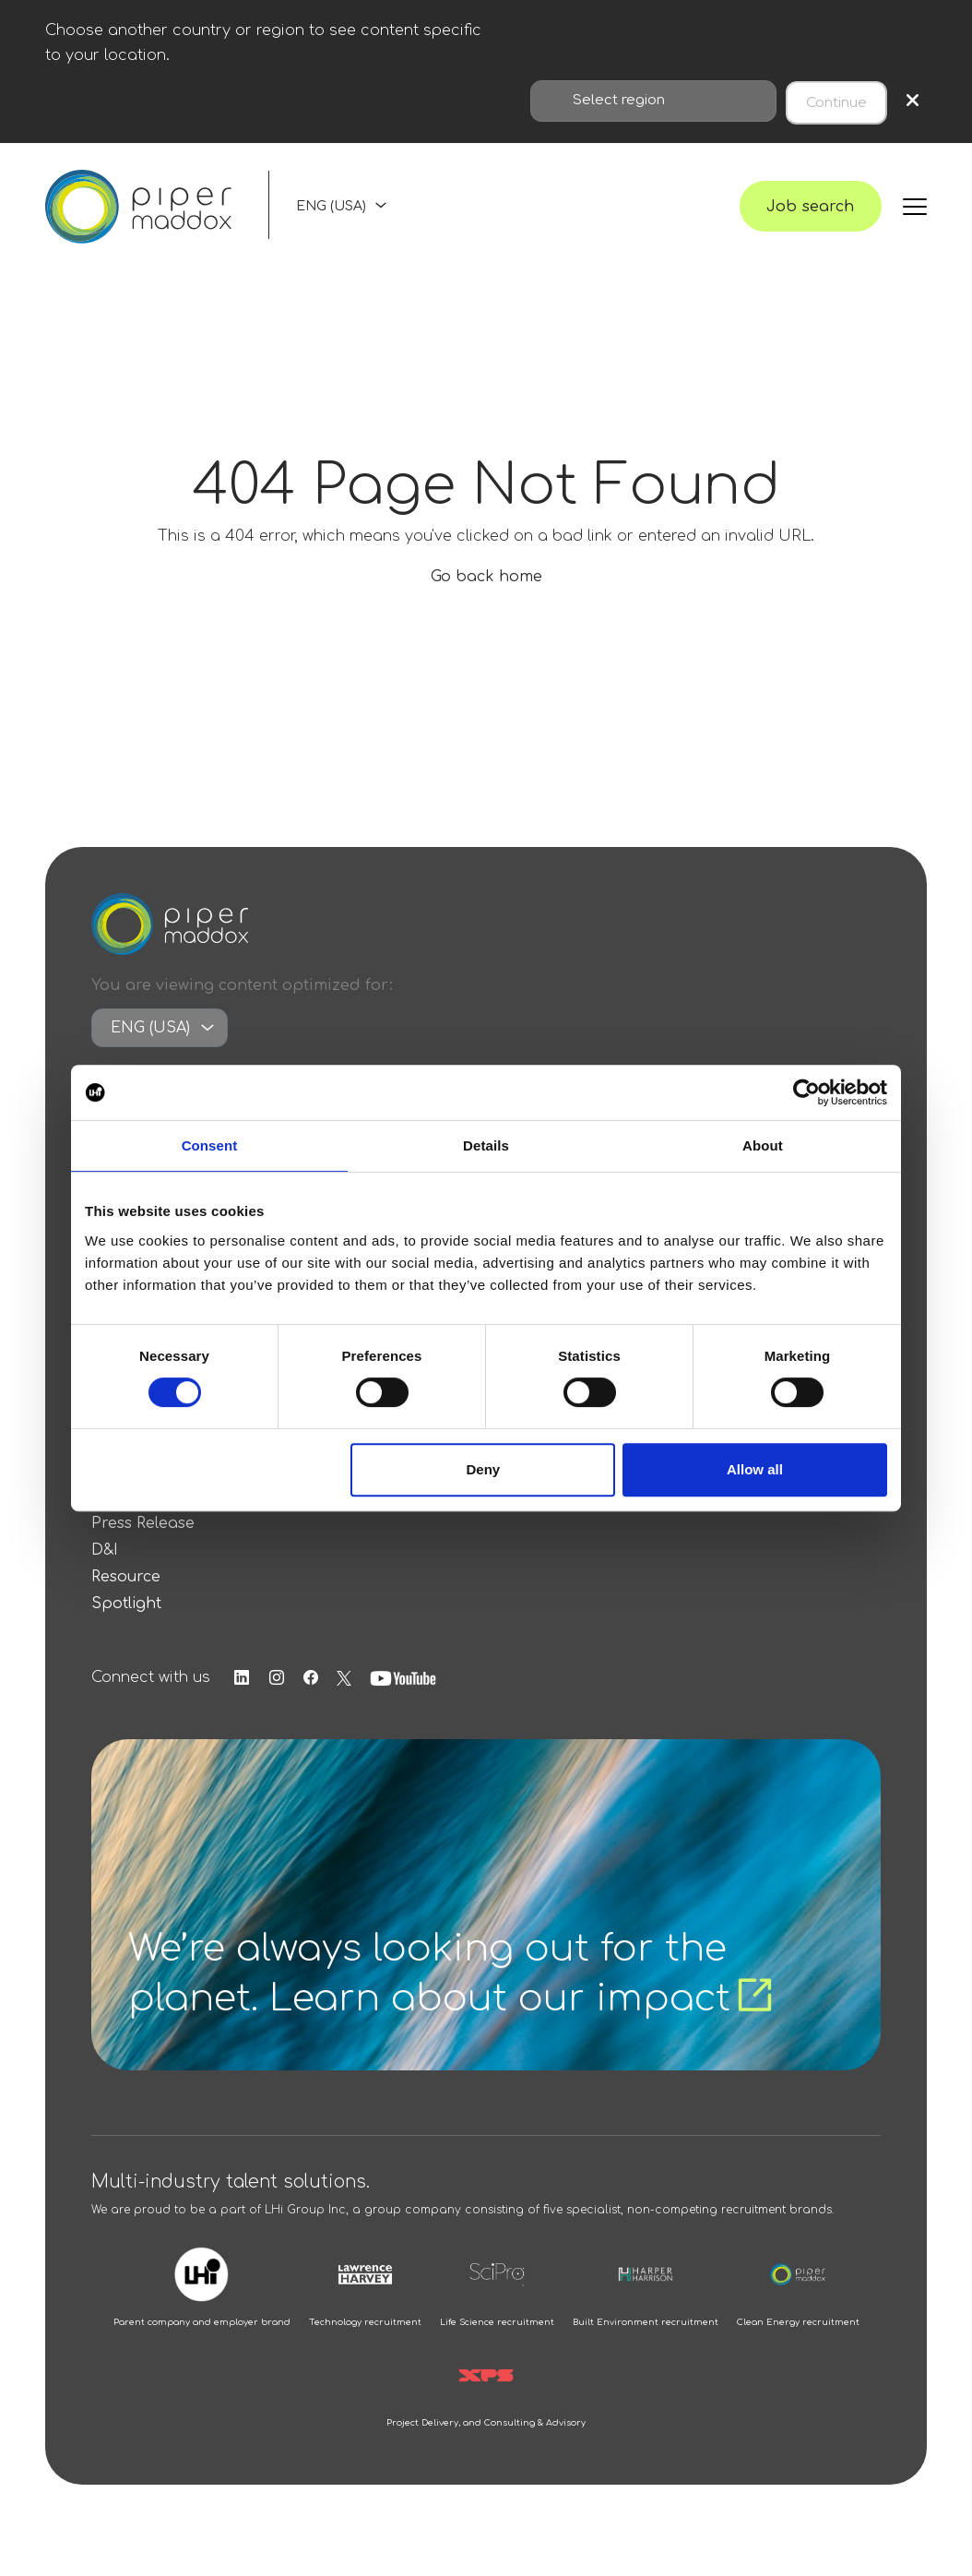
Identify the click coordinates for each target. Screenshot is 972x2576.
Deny (484, 1469)
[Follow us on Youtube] (421, 1695)
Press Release (143, 1540)
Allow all (755, 1469)
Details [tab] (486, 1145)
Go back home (486, 594)
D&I (104, 1566)
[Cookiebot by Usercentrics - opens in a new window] (806, 1092)
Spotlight (126, 1620)
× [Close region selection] (912, 99)
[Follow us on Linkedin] (250, 1695)
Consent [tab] (210, 1145)
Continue (836, 99)
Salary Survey (144, 1513)
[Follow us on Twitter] (360, 1694)
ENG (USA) (331, 214)
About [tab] (762, 1145)
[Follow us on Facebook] (325, 1695)
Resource (125, 1593)
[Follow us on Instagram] (287, 1695)
